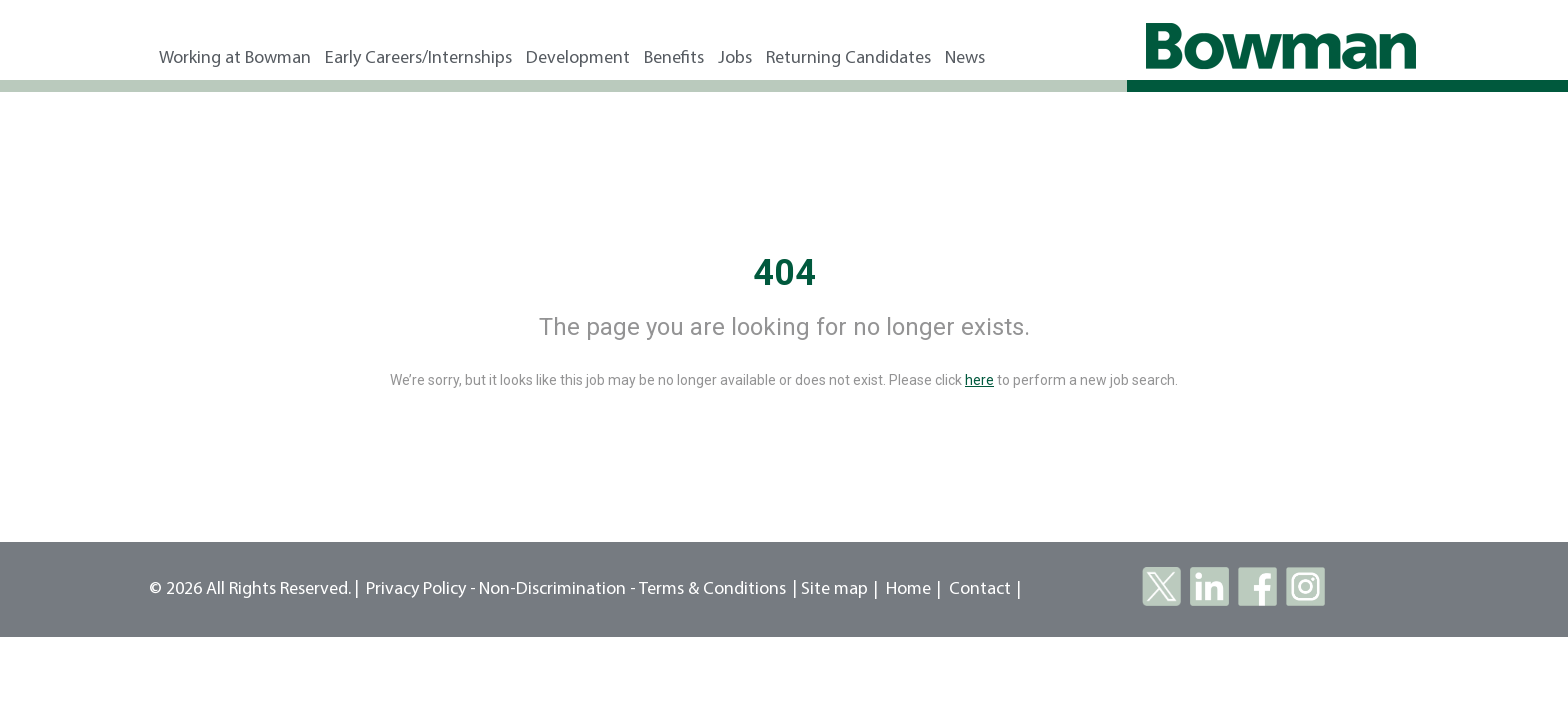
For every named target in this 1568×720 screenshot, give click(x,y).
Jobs (735, 58)
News (965, 58)
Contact (980, 589)
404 (784, 273)
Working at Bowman (235, 58)
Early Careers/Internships (418, 58)
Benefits (674, 58)
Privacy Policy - (421, 589)
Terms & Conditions (712, 589)
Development (578, 58)
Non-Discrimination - (559, 589)
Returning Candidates (848, 58)
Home (908, 589)
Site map (834, 589)
